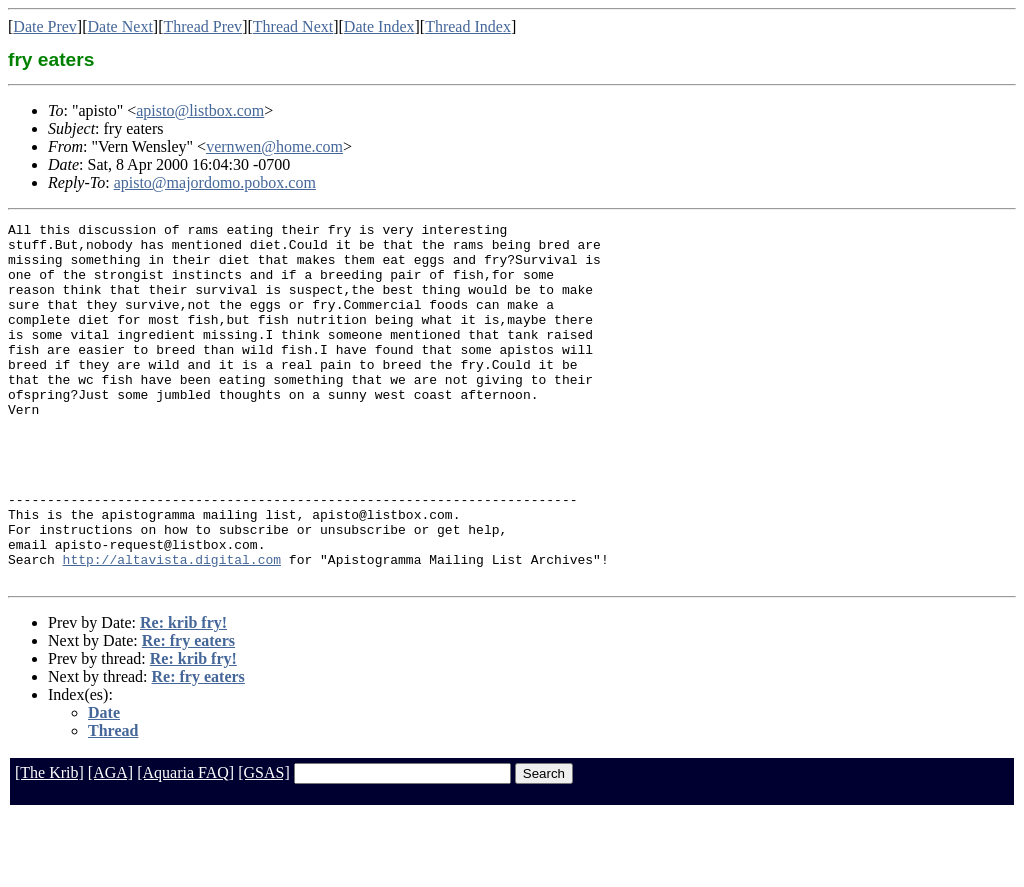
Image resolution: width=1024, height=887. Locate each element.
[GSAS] (264, 844)
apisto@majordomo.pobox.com (215, 182)
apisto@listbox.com (200, 110)
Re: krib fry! (183, 694)
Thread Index (468, 26)
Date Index (379, 26)
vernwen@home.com (274, 146)
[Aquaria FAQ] (185, 844)
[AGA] (110, 844)
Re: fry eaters (188, 712)
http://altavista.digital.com (172, 628)
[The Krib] (49, 844)
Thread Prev (202, 26)
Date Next (120, 26)
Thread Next (293, 26)
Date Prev (45, 26)
